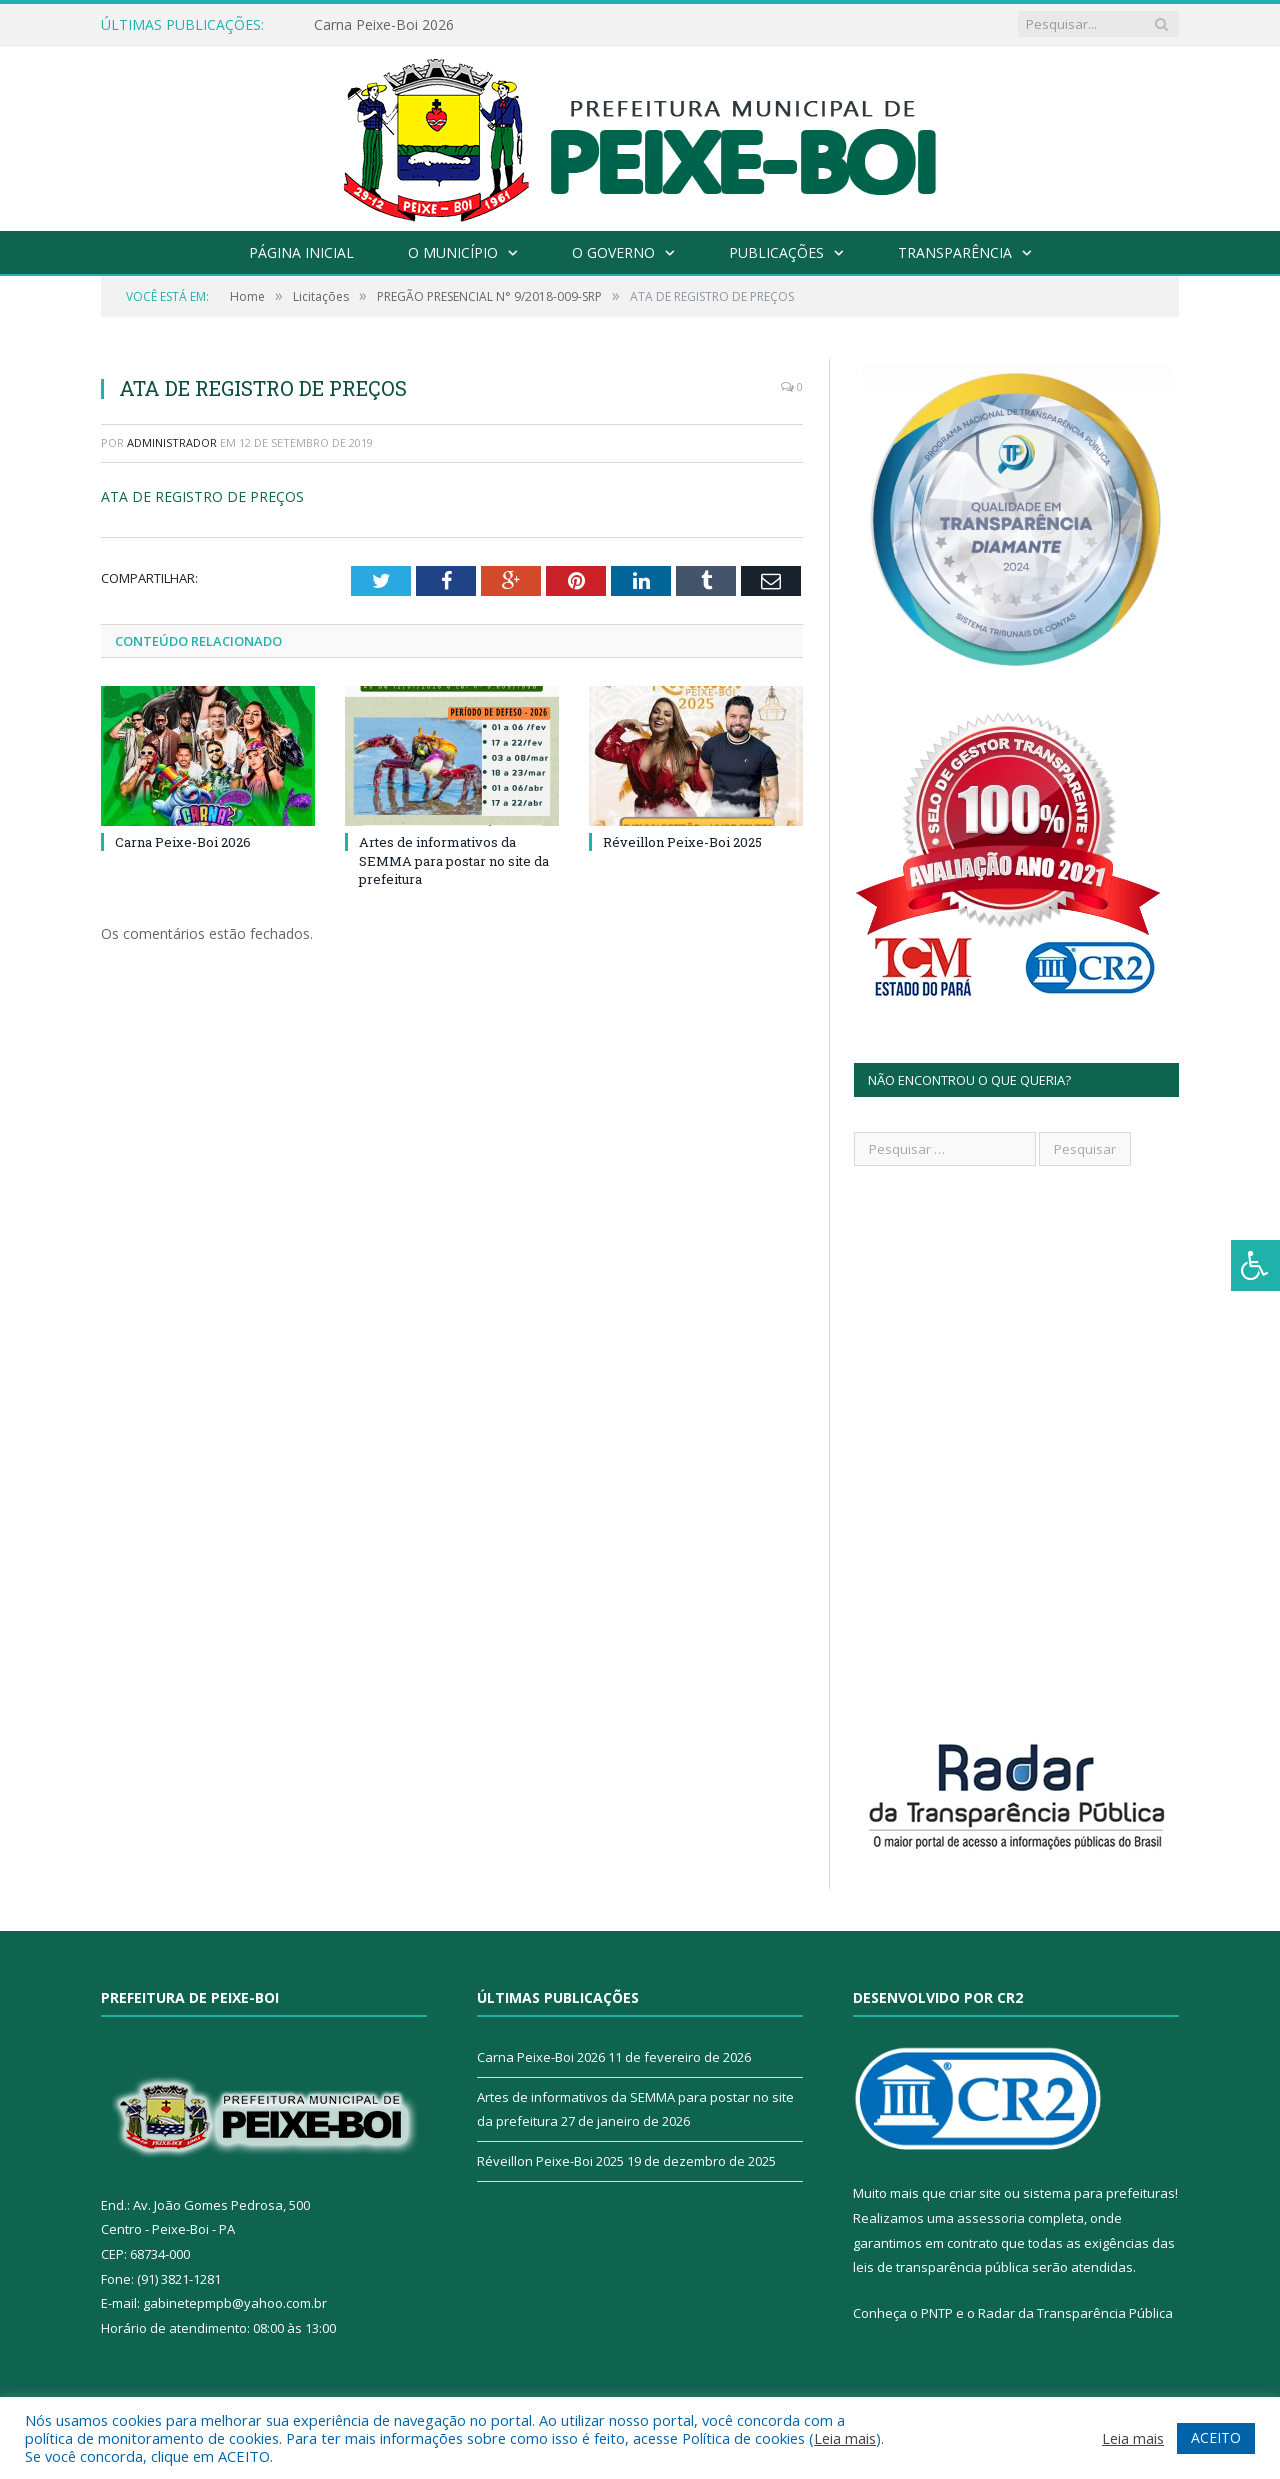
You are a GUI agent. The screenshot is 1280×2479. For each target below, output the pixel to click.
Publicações (776, 252)
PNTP (937, 2313)
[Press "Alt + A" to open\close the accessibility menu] (1255, 1265)
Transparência (955, 252)
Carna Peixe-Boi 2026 (384, 25)
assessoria (991, 2218)
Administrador (172, 442)
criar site (975, 2193)
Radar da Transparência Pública (1075, 2313)
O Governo (613, 252)
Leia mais (845, 2438)
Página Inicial (301, 252)
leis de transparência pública (941, 2267)
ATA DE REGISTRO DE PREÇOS (202, 496)
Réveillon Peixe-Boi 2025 (682, 842)
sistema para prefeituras (1099, 2193)
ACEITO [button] (1216, 2437)
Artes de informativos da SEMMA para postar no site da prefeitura (454, 860)
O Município (453, 252)
